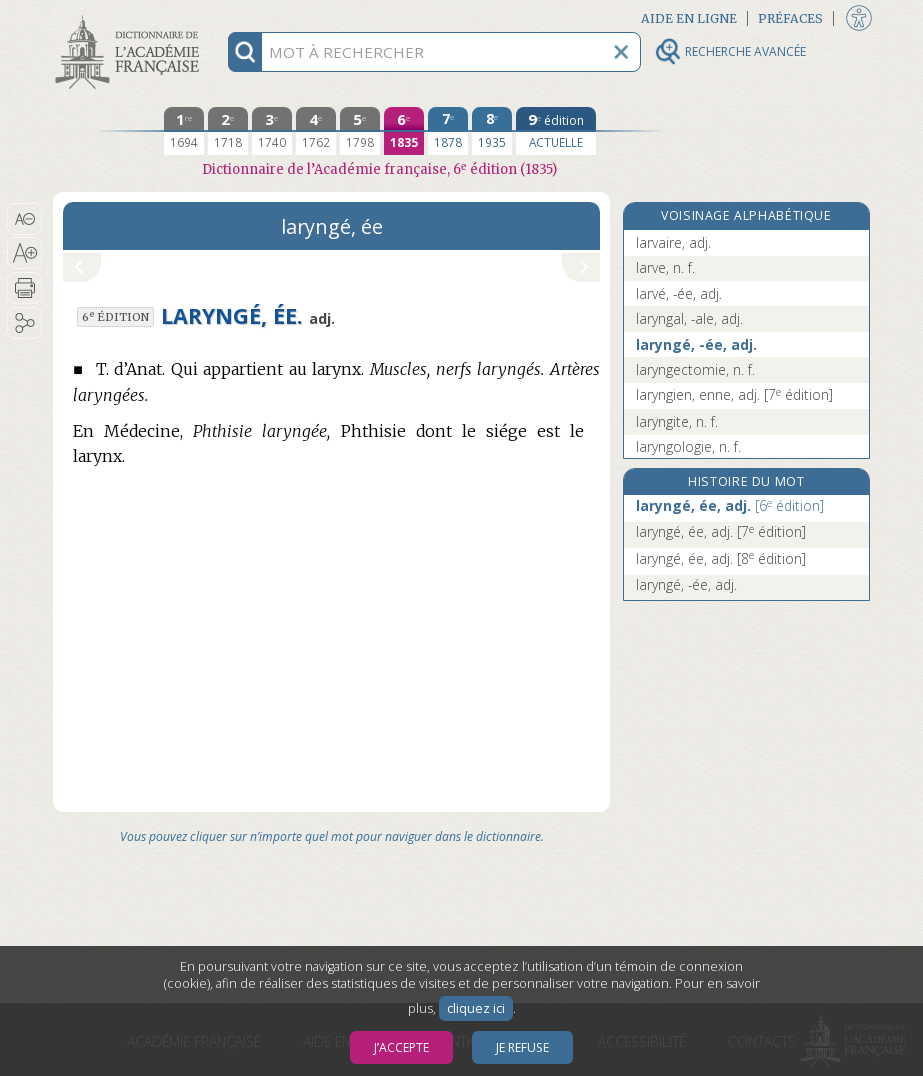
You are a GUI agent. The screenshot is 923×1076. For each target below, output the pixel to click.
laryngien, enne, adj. (734, 394)
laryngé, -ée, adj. (696, 344)
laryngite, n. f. (677, 421)
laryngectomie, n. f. (695, 369)
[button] (24, 219)
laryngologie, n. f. (688, 446)
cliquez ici (476, 1008)
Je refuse (522, 1047)
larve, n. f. (665, 267)
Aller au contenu (131, 17)
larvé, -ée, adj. (679, 293)
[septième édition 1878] (448, 131)
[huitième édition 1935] (492, 131)
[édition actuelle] (556, 131)
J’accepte (401, 1047)
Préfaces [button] (790, 18)
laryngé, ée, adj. (730, 505)
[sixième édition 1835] (404, 131)
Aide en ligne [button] (689, 18)
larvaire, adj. (673, 242)
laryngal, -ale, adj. (689, 318)
